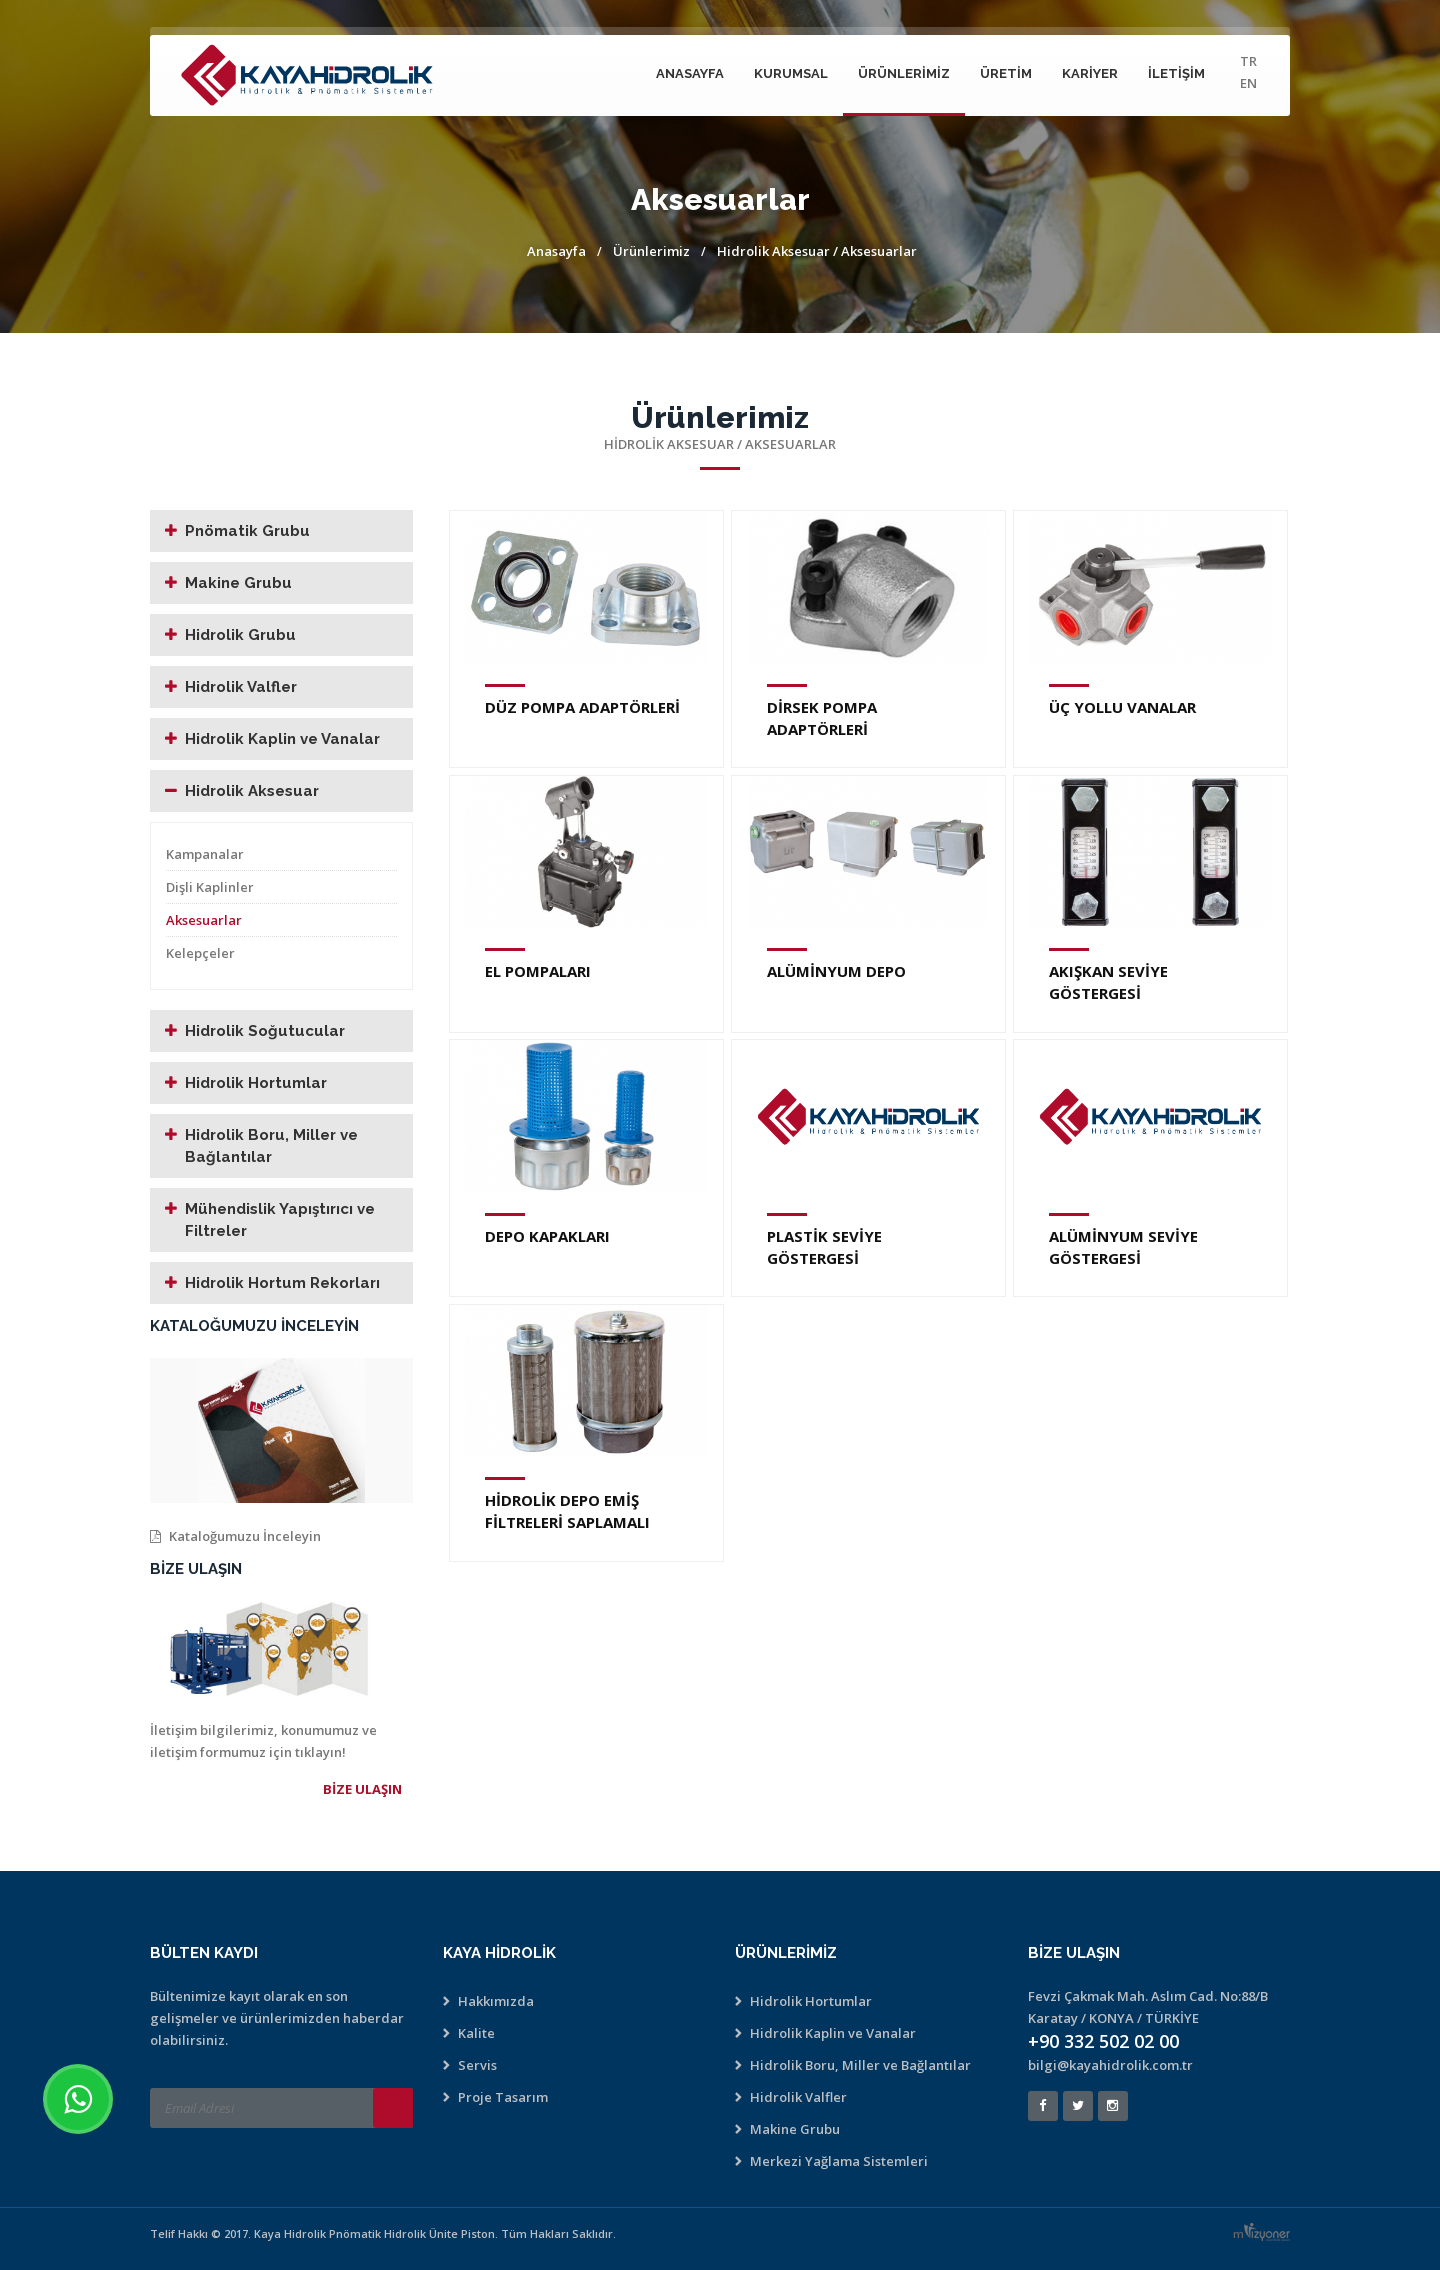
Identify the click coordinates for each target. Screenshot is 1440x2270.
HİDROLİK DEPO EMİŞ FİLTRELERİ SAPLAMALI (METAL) (567, 1522)
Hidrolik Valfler (241, 687)
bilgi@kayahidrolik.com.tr (1110, 2065)
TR (1248, 61)
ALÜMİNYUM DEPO (836, 971)
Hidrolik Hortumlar (256, 1083)
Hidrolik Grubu (240, 635)
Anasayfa (690, 73)
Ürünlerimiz (904, 73)
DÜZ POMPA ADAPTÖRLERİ (582, 707)
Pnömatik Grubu (247, 531)
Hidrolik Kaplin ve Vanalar (282, 739)
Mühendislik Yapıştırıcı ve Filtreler (280, 1220)
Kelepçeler (200, 953)
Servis (477, 2065)
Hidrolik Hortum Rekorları (282, 1283)
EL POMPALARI (538, 971)
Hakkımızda (496, 2001)
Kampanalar (205, 854)
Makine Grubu (238, 583)
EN (1248, 83)
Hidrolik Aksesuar (773, 251)
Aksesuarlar (204, 920)
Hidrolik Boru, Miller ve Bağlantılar (271, 1146)
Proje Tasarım (503, 2097)
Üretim (1006, 73)
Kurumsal (791, 73)
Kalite (476, 2033)
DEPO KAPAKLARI (547, 1236)
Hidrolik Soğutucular (265, 1031)
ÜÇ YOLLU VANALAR (1122, 707)
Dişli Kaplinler (210, 887)
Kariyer (1090, 73)
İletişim (1176, 73)
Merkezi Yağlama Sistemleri (839, 2161)
